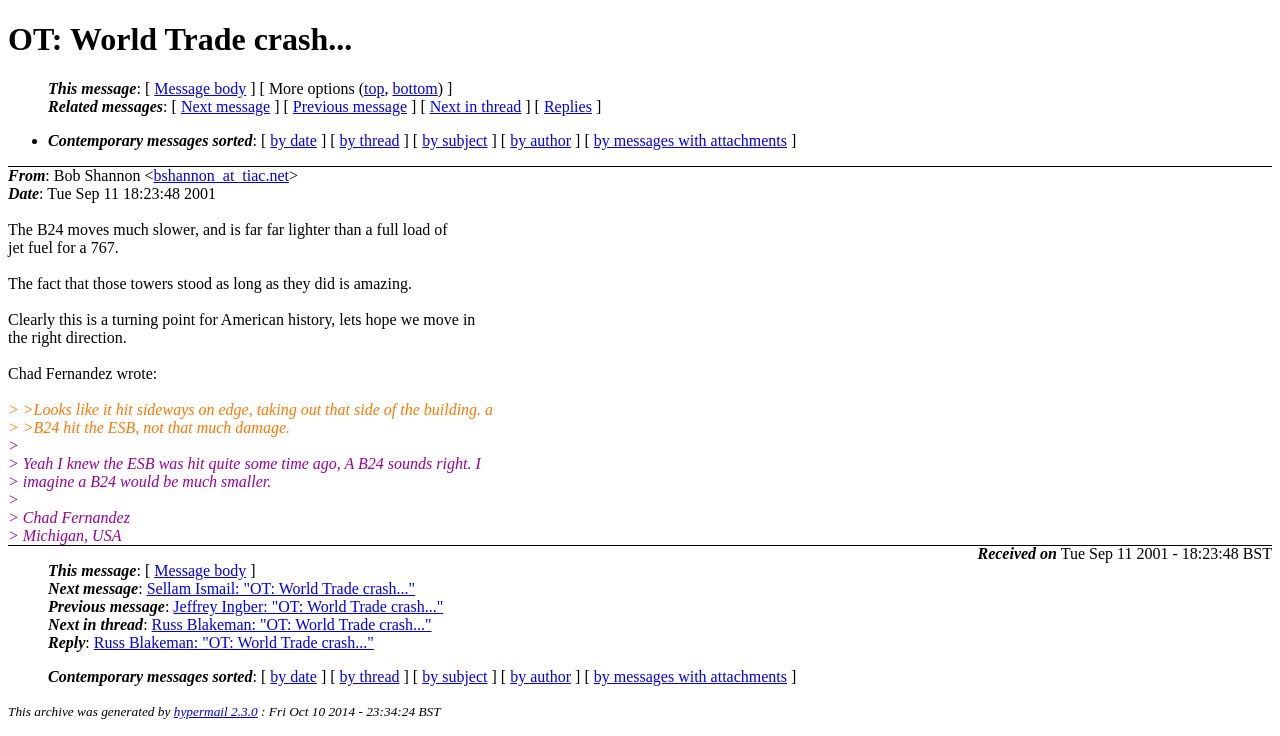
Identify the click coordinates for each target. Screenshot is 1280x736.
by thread (370, 140)
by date (293, 140)
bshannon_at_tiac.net (221, 175)
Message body (200, 88)
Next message (225, 106)
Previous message (350, 106)
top (374, 88)
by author (540, 140)
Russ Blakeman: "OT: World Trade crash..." (292, 624)
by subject (454, 140)
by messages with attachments (690, 140)
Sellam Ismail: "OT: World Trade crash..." (281, 588)
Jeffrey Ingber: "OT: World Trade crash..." (308, 606)
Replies (568, 106)
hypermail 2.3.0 (216, 711)
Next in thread (476, 106)
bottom (414, 88)
